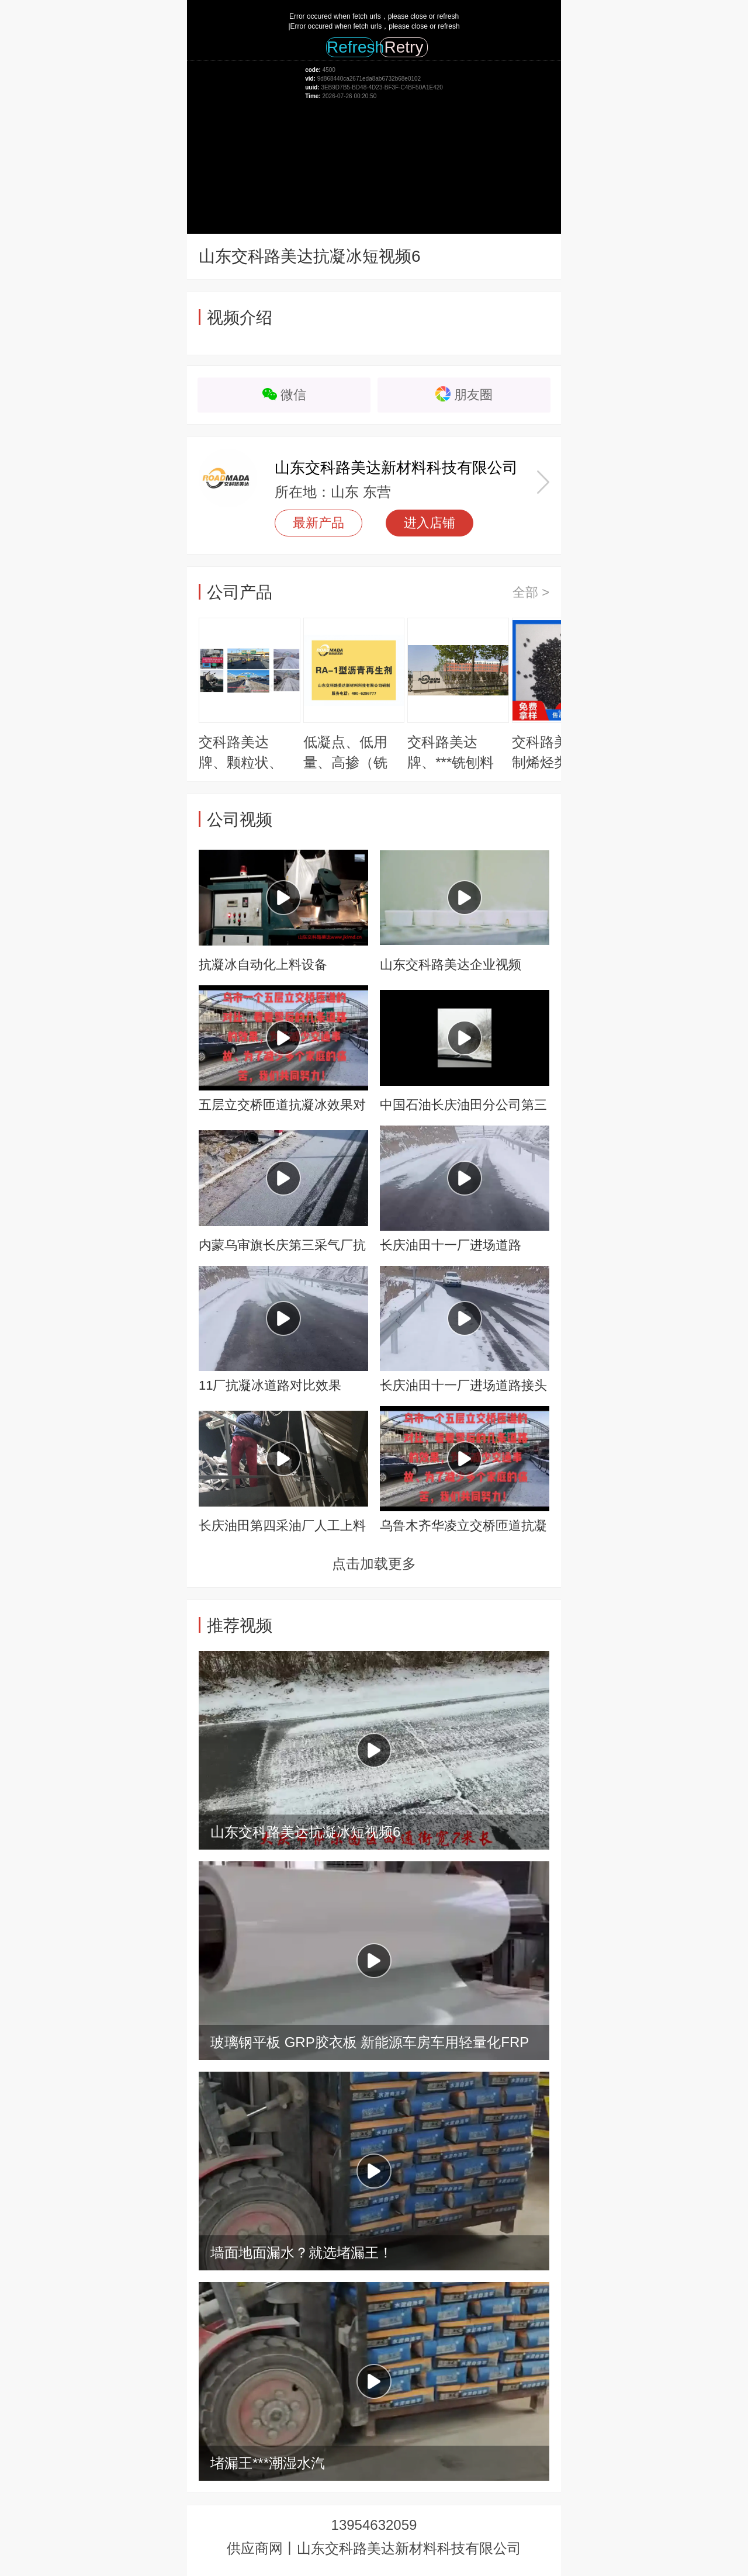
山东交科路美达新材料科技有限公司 (396, 467)
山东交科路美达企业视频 (450, 964)
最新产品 (318, 522)
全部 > (530, 592)
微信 (293, 394)
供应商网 (255, 2548)
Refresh (350, 47)
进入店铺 (429, 522)
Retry (404, 47)
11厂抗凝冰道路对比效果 (270, 1385)
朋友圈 (473, 394)
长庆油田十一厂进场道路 (450, 1245)
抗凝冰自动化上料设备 (263, 964)
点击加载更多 (374, 1563)
